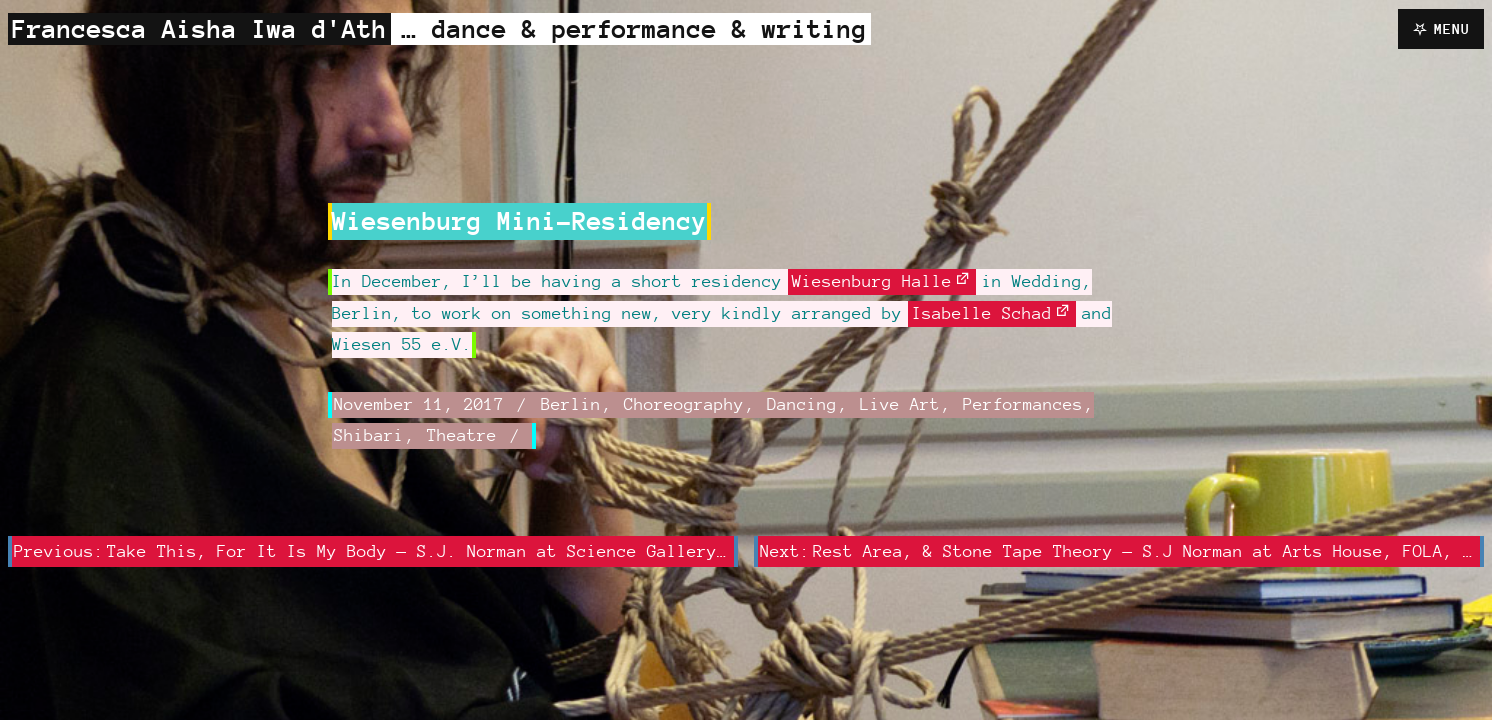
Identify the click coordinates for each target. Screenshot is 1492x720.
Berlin (571, 404)
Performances (1023, 404)
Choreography (684, 404)
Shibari (369, 435)
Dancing (802, 404)
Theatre (462, 435)
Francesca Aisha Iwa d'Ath (199, 28)
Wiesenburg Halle (872, 281)
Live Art (900, 404)
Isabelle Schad (982, 313)
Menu (1452, 28)
